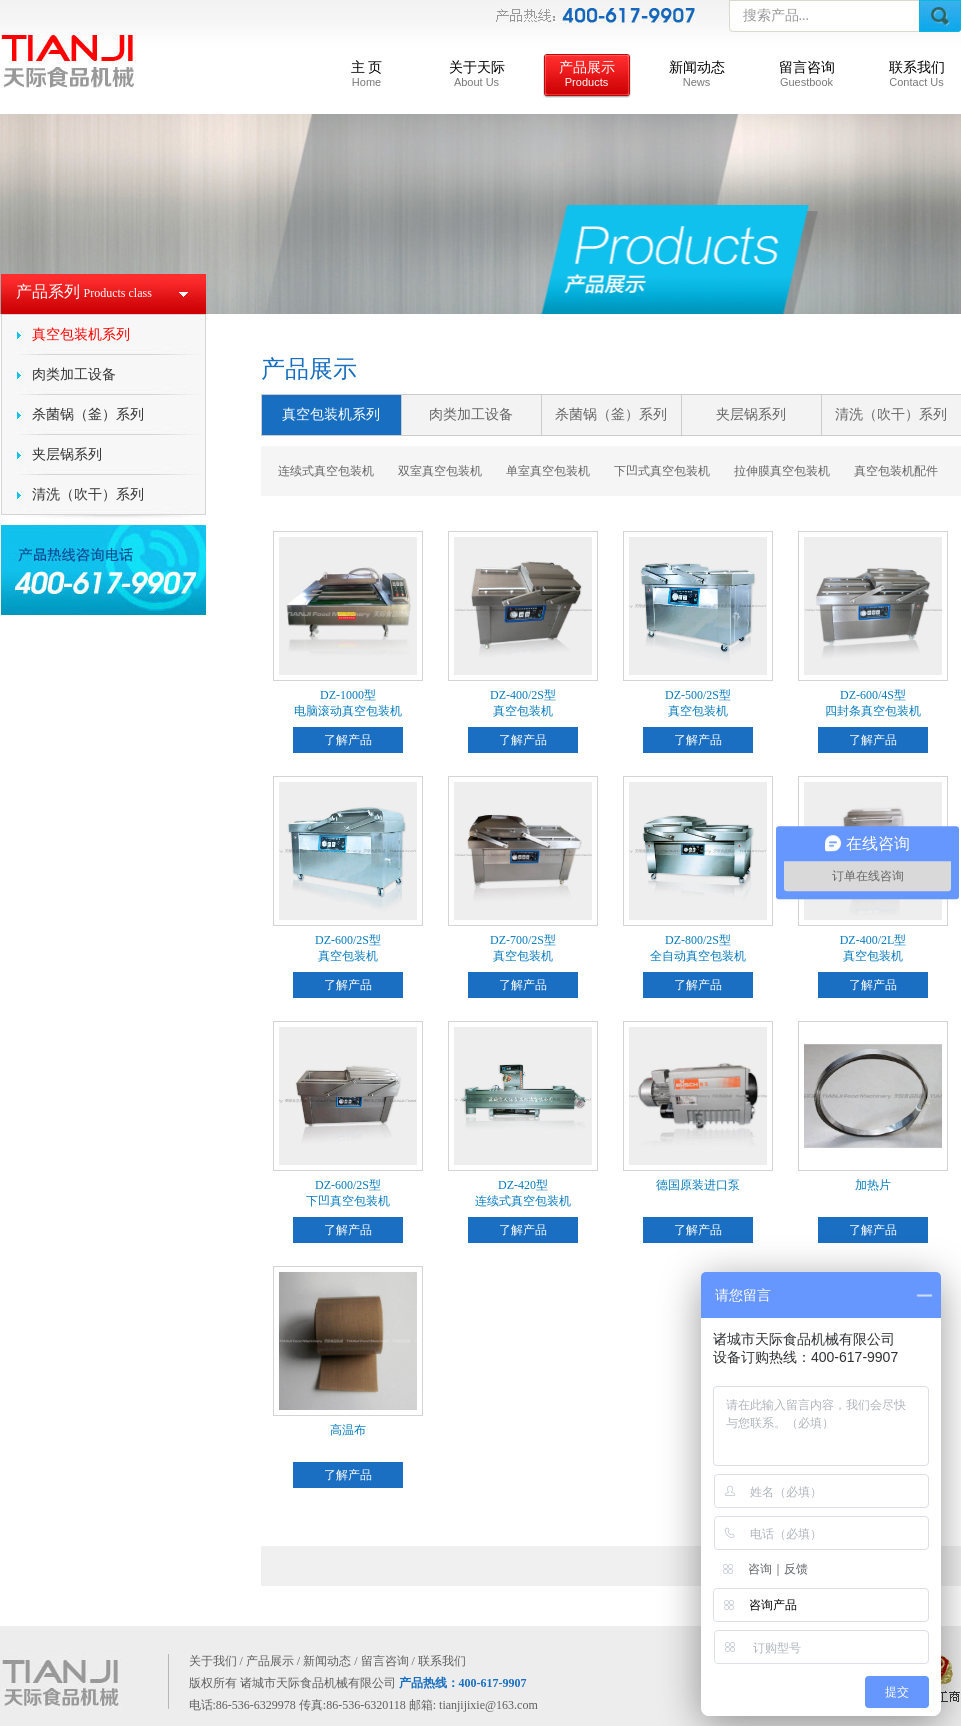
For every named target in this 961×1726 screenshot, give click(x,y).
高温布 (348, 1430)
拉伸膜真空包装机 (782, 471)
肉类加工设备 (74, 374)
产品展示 (587, 74)
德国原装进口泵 (698, 1185)
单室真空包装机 (548, 471)
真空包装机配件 (896, 471)
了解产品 (348, 740)
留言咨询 (807, 74)
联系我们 (917, 74)
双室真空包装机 (440, 471)
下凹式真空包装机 (662, 471)
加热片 (873, 1185)
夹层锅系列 (67, 454)
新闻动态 (697, 74)
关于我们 (213, 1661)
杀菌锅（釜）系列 (88, 414)
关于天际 (477, 74)
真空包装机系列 (81, 334)
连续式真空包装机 (326, 471)
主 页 (367, 74)
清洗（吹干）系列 (88, 494)
